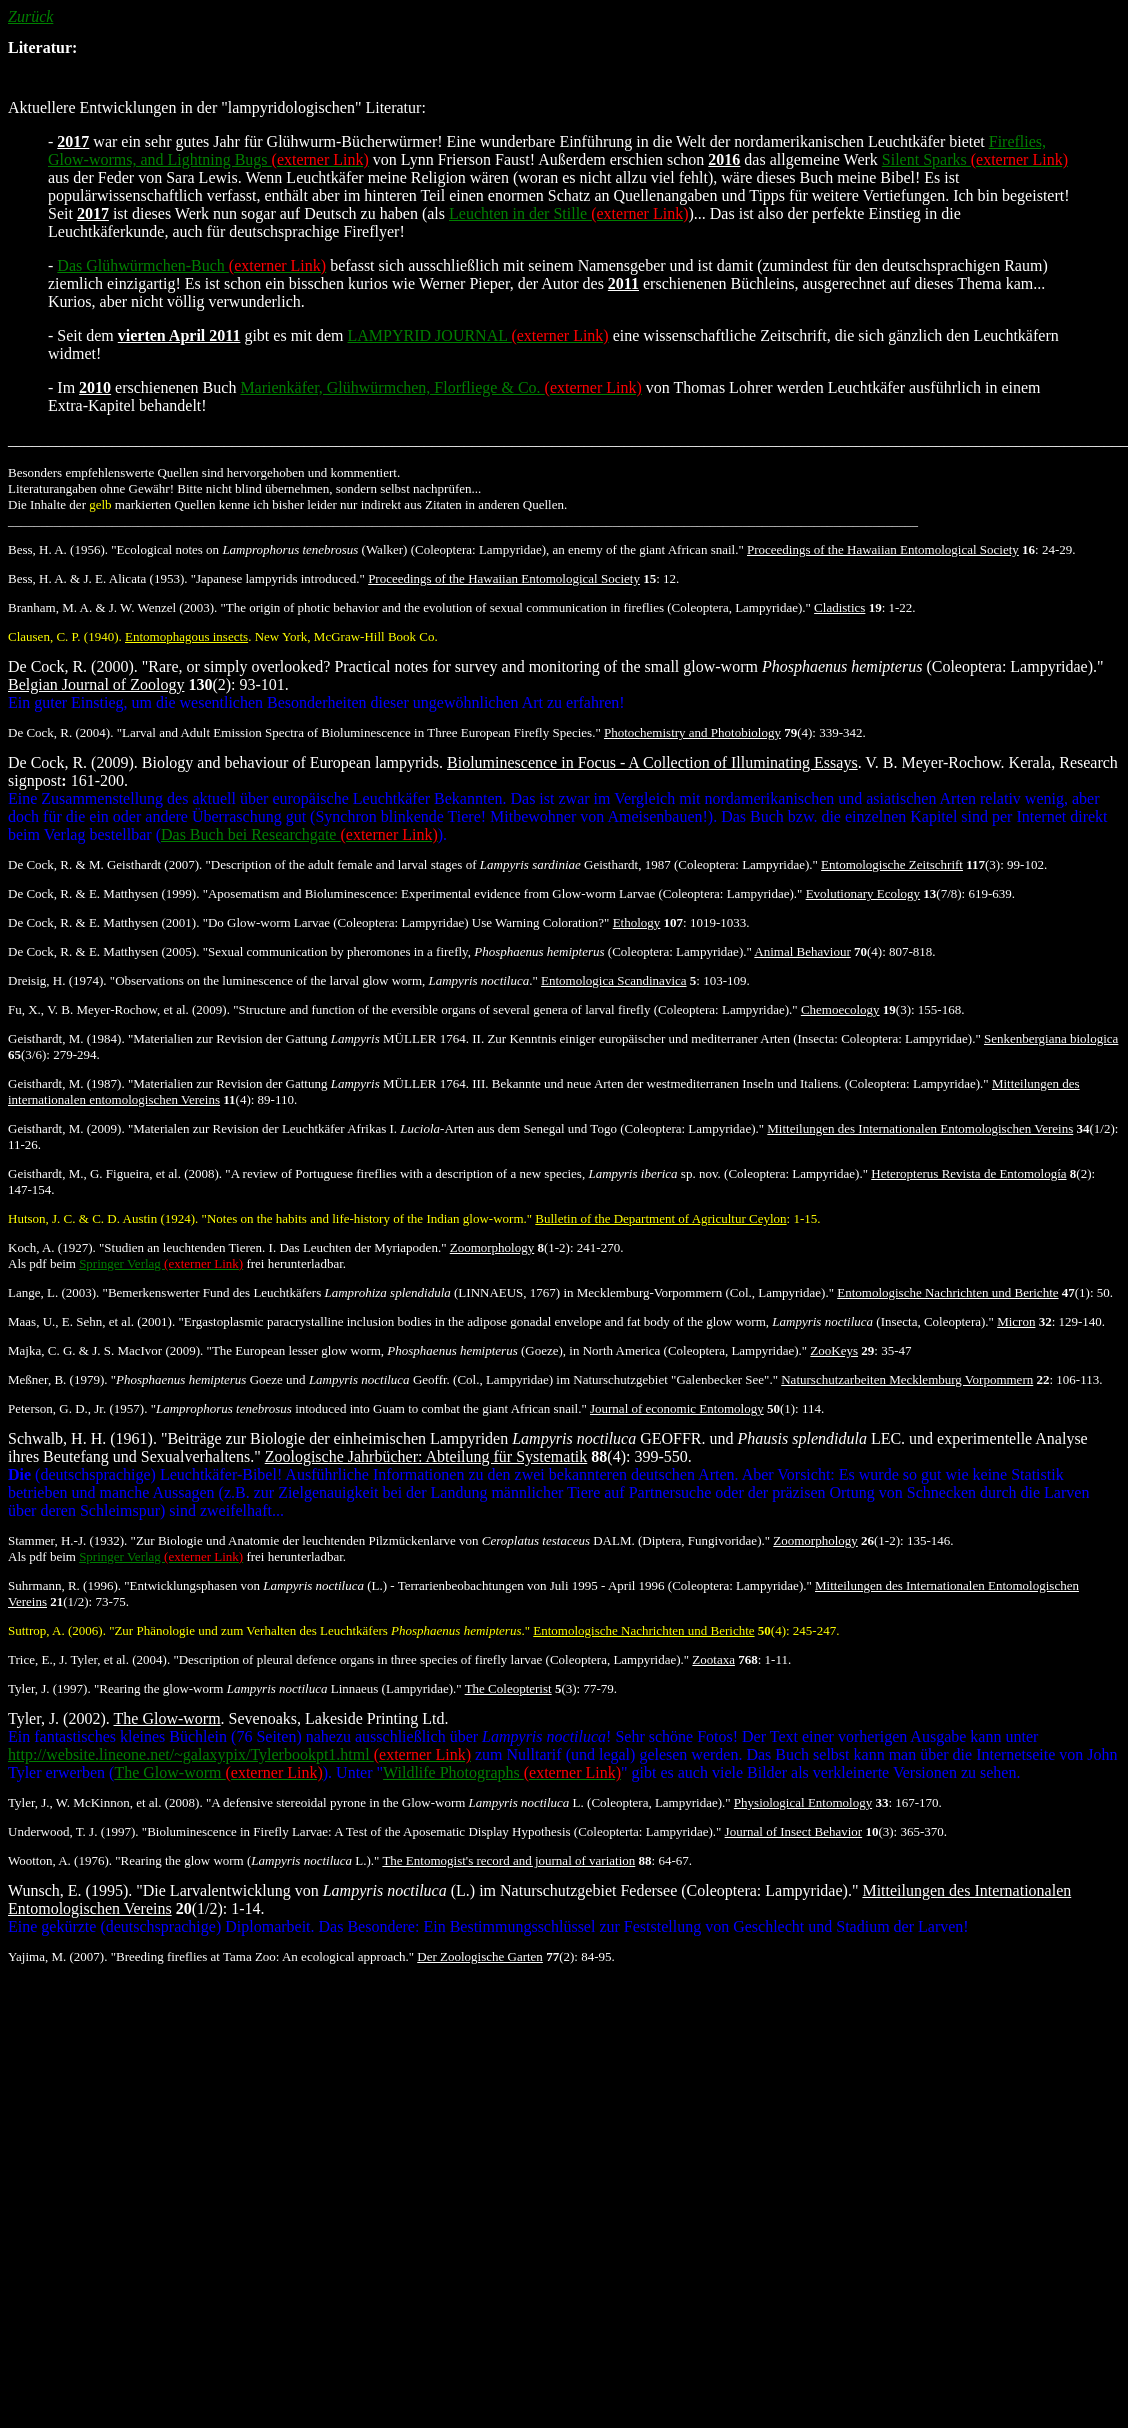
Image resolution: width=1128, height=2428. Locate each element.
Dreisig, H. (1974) (55, 980)
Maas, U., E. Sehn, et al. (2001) (90, 1321)
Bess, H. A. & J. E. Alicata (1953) (96, 578)
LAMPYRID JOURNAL (478, 335)
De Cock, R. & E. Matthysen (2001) (102, 922)
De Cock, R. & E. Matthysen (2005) (102, 951)
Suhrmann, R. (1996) (63, 1585)
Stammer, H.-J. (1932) (66, 1540)
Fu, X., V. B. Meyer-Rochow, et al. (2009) (117, 1009)
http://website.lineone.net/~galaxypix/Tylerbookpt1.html (239, 1754)
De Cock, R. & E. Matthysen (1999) (102, 893)
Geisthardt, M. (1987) (64, 1083)
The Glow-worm (218, 1772)
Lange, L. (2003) (52, 1292)
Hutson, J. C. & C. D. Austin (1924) (101, 1218)
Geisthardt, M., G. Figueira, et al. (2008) (113, 1173)
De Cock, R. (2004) (59, 732)
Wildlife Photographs (502, 1772)
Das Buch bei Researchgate (299, 834)
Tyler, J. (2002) (57, 1718)
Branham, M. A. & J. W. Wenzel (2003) (111, 607)
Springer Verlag (161, 1263)
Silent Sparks (975, 159)
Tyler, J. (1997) (47, 1688)
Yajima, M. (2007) (56, 1956)
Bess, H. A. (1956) (56, 549)
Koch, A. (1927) (50, 1247)
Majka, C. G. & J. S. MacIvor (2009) (104, 1350)
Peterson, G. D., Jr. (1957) (76, 1408)
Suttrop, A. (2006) (55, 1630)
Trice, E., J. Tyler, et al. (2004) (87, 1659)
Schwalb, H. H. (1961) (80, 1438)
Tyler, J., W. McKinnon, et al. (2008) (103, 1802)
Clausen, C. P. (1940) (63, 636)
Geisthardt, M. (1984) (64, 1038)
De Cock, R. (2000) (71, 666)
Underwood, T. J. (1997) (71, 1831)
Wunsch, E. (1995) (68, 1890)
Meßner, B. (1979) (56, 1379)
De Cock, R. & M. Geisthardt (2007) (103, 864)
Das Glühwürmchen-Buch (191, 265)
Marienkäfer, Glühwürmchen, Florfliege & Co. (440, 387)
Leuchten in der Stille (568, 213)
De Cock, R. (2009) (71, 762)
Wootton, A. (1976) (58, 1860)
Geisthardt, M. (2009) (64, 1128)
